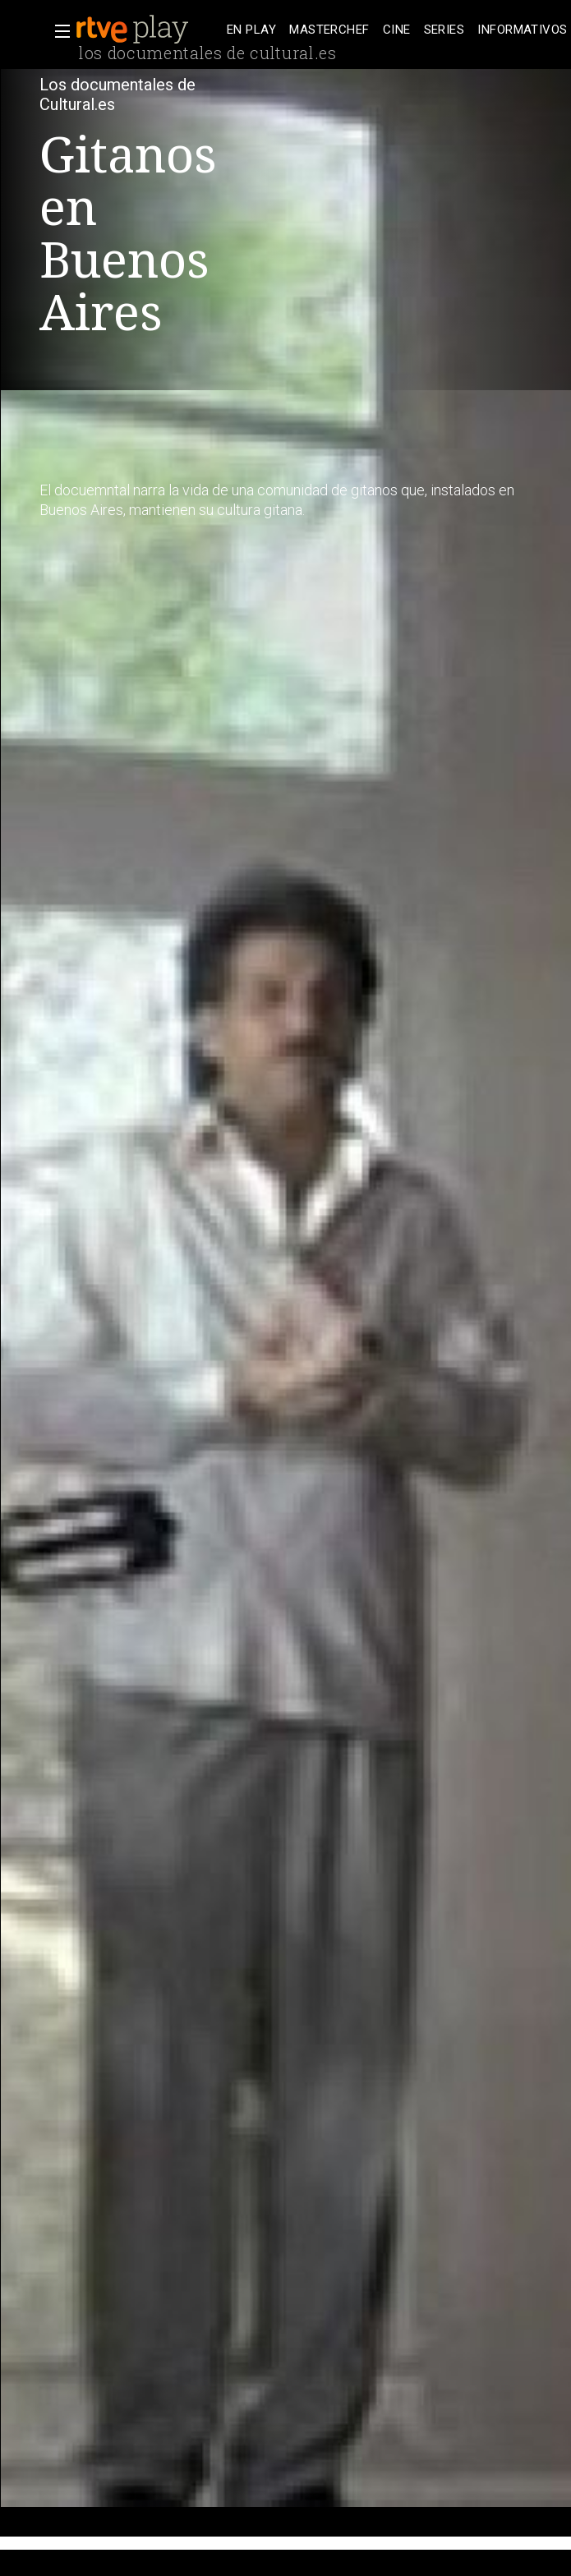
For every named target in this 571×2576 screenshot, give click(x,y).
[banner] (148, 29)
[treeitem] (251, 30)
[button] (57, 31)
